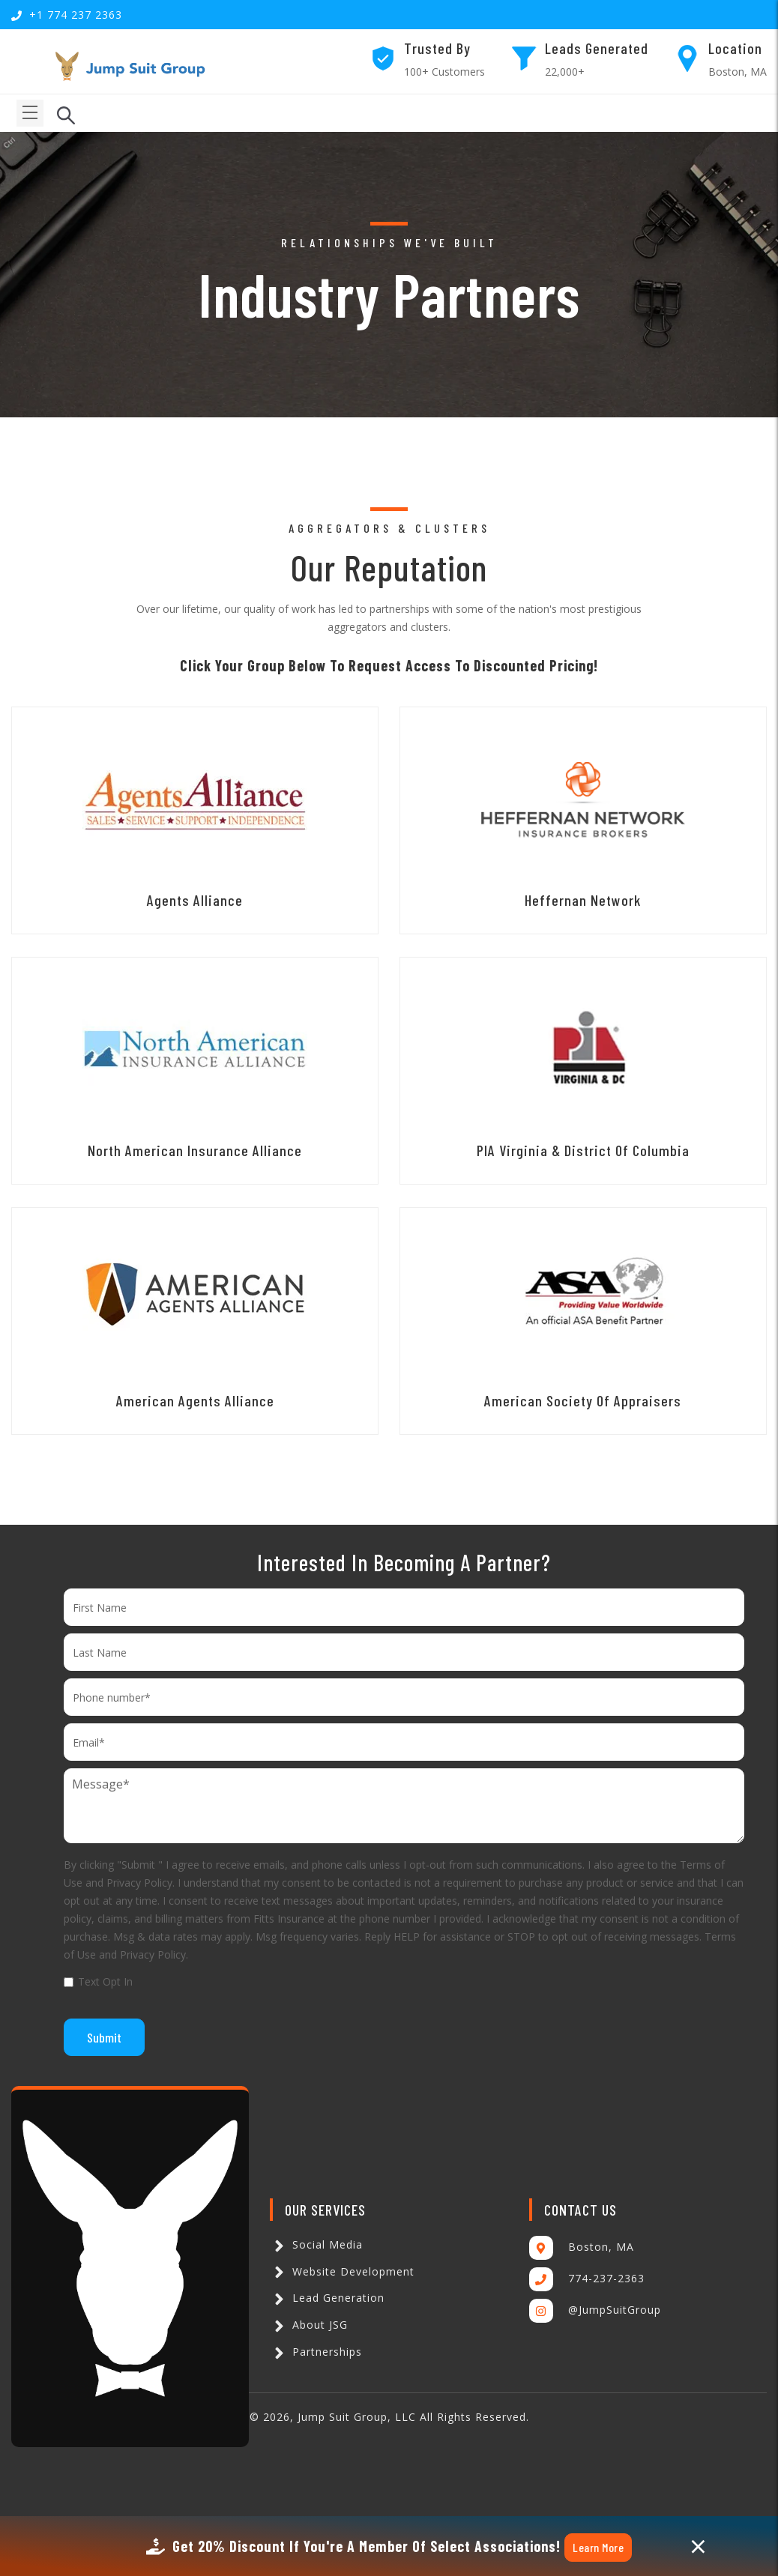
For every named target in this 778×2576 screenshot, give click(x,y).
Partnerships (316, 2351)
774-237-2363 (606, 2278)
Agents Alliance (195, 900)
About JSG (309, 2325)
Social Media (316, 2244)
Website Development (342, 2271)
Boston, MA (601, 2247)
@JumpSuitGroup (614, 2310)
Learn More (598, 2547)
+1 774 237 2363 (75, 14)
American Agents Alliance (195, 1400)
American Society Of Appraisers (582, 1400)
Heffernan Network (583, 900)
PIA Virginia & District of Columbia (583, 1150)
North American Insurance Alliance (195, 1150)
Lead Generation (327, 2298)
